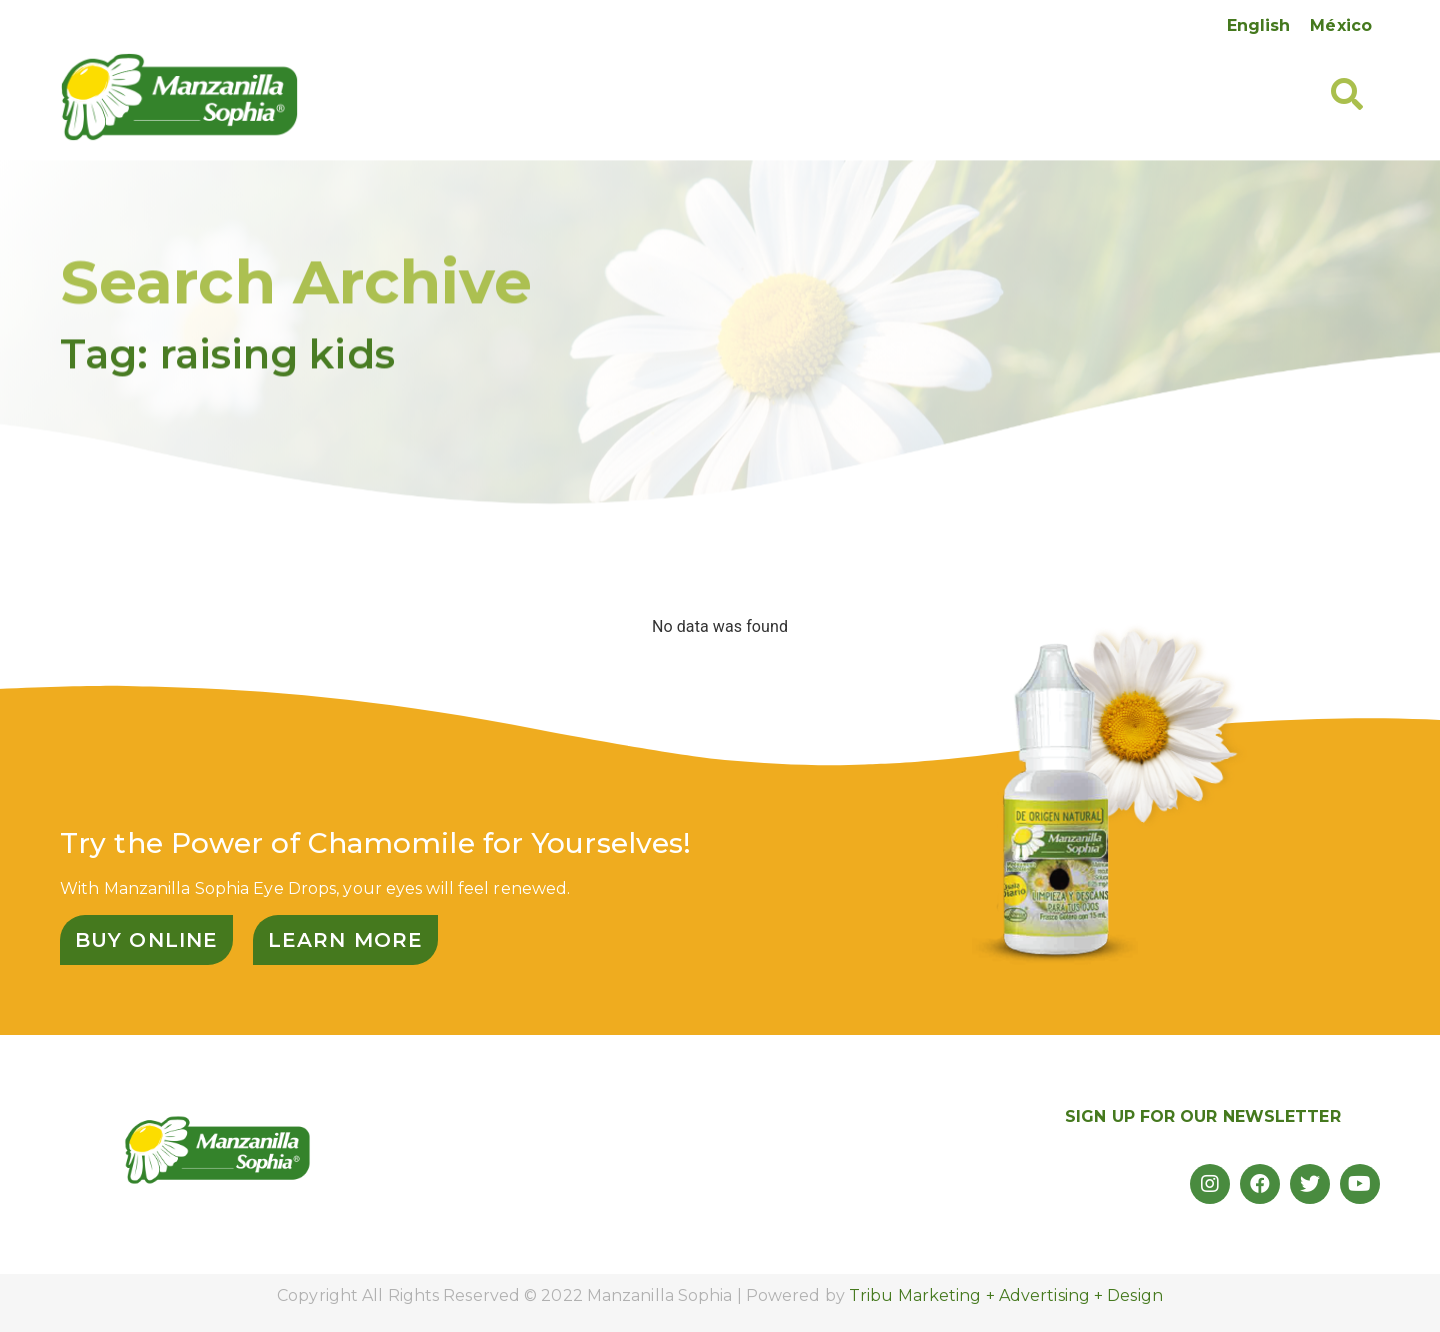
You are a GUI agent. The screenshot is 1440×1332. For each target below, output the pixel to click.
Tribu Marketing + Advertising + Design (1006, 1295)
